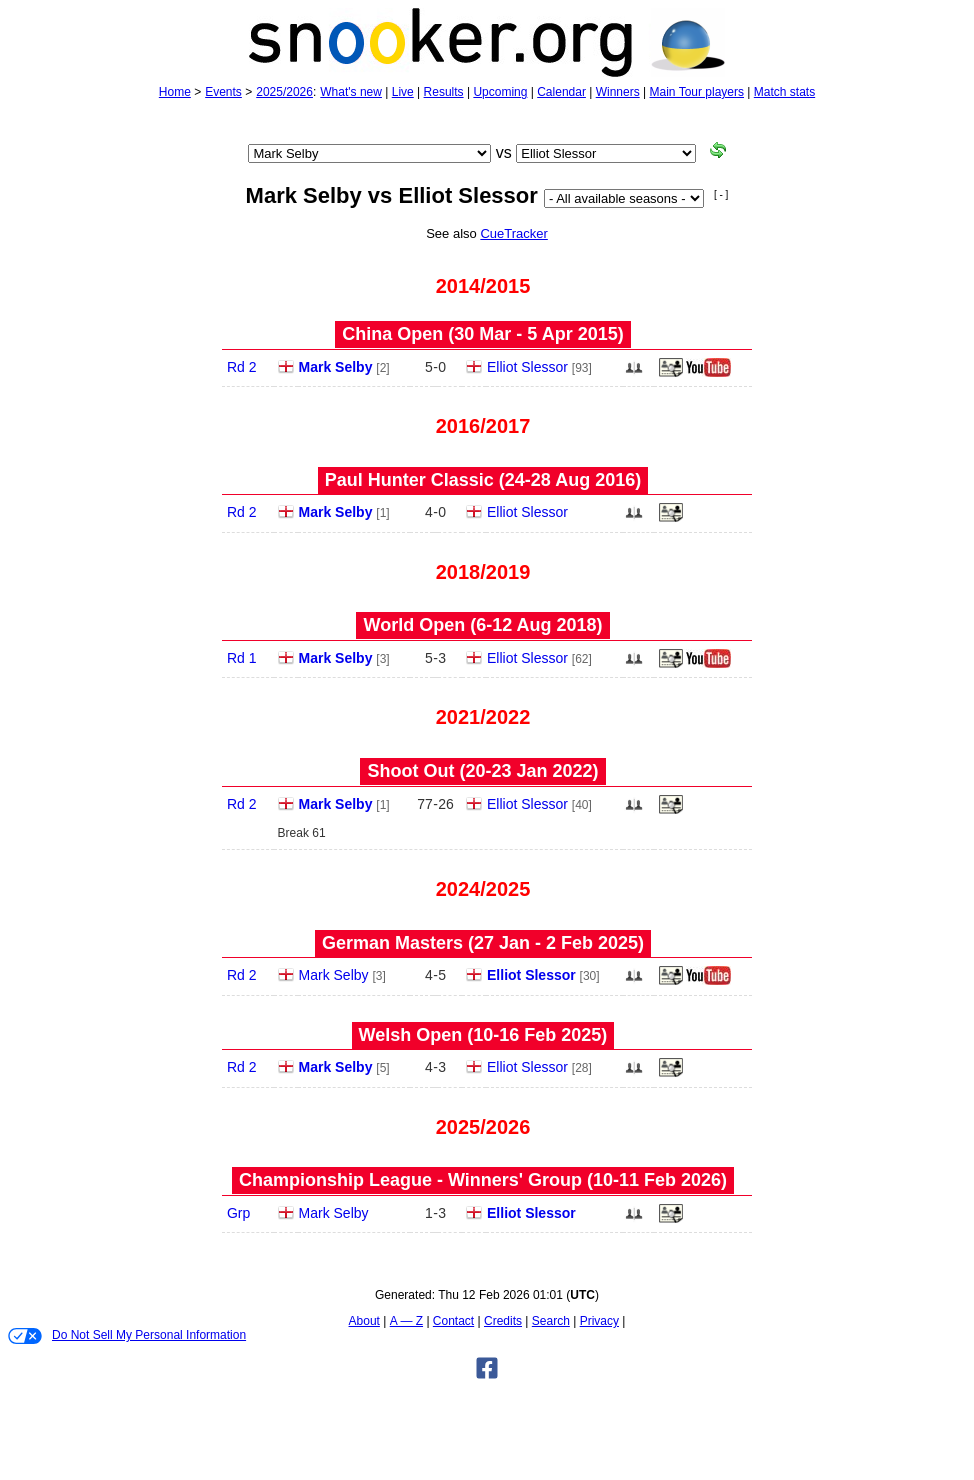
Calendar (561, 92)
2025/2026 (284, 92)
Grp (238, 1213)
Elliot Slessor (527, 367)
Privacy (599, 1321)
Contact (453, 1321)
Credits (503, 1321)
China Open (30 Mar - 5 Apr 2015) (482, 334)
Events (223, 92)
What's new (351, 92)
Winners (618, 92)
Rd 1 (242, 658)
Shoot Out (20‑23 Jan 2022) (482, 771)
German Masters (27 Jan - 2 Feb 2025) (483, 943)
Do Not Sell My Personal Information (127, 1336)
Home (175, 92)
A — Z (406, 1321)
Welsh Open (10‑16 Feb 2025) (483, 1035)
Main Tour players (697, 92)
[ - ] (721, 194)
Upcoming (500, 92)
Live (403, 92)
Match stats (784, 92)
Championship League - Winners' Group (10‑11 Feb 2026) (483, 1180)
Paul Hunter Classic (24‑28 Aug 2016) (483, 480)
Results (444, 92)
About (364, 1321)
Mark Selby (336, 367)
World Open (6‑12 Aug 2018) (482, 625)
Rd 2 (242, 367)
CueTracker (513, 233)
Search (551, 1321)
